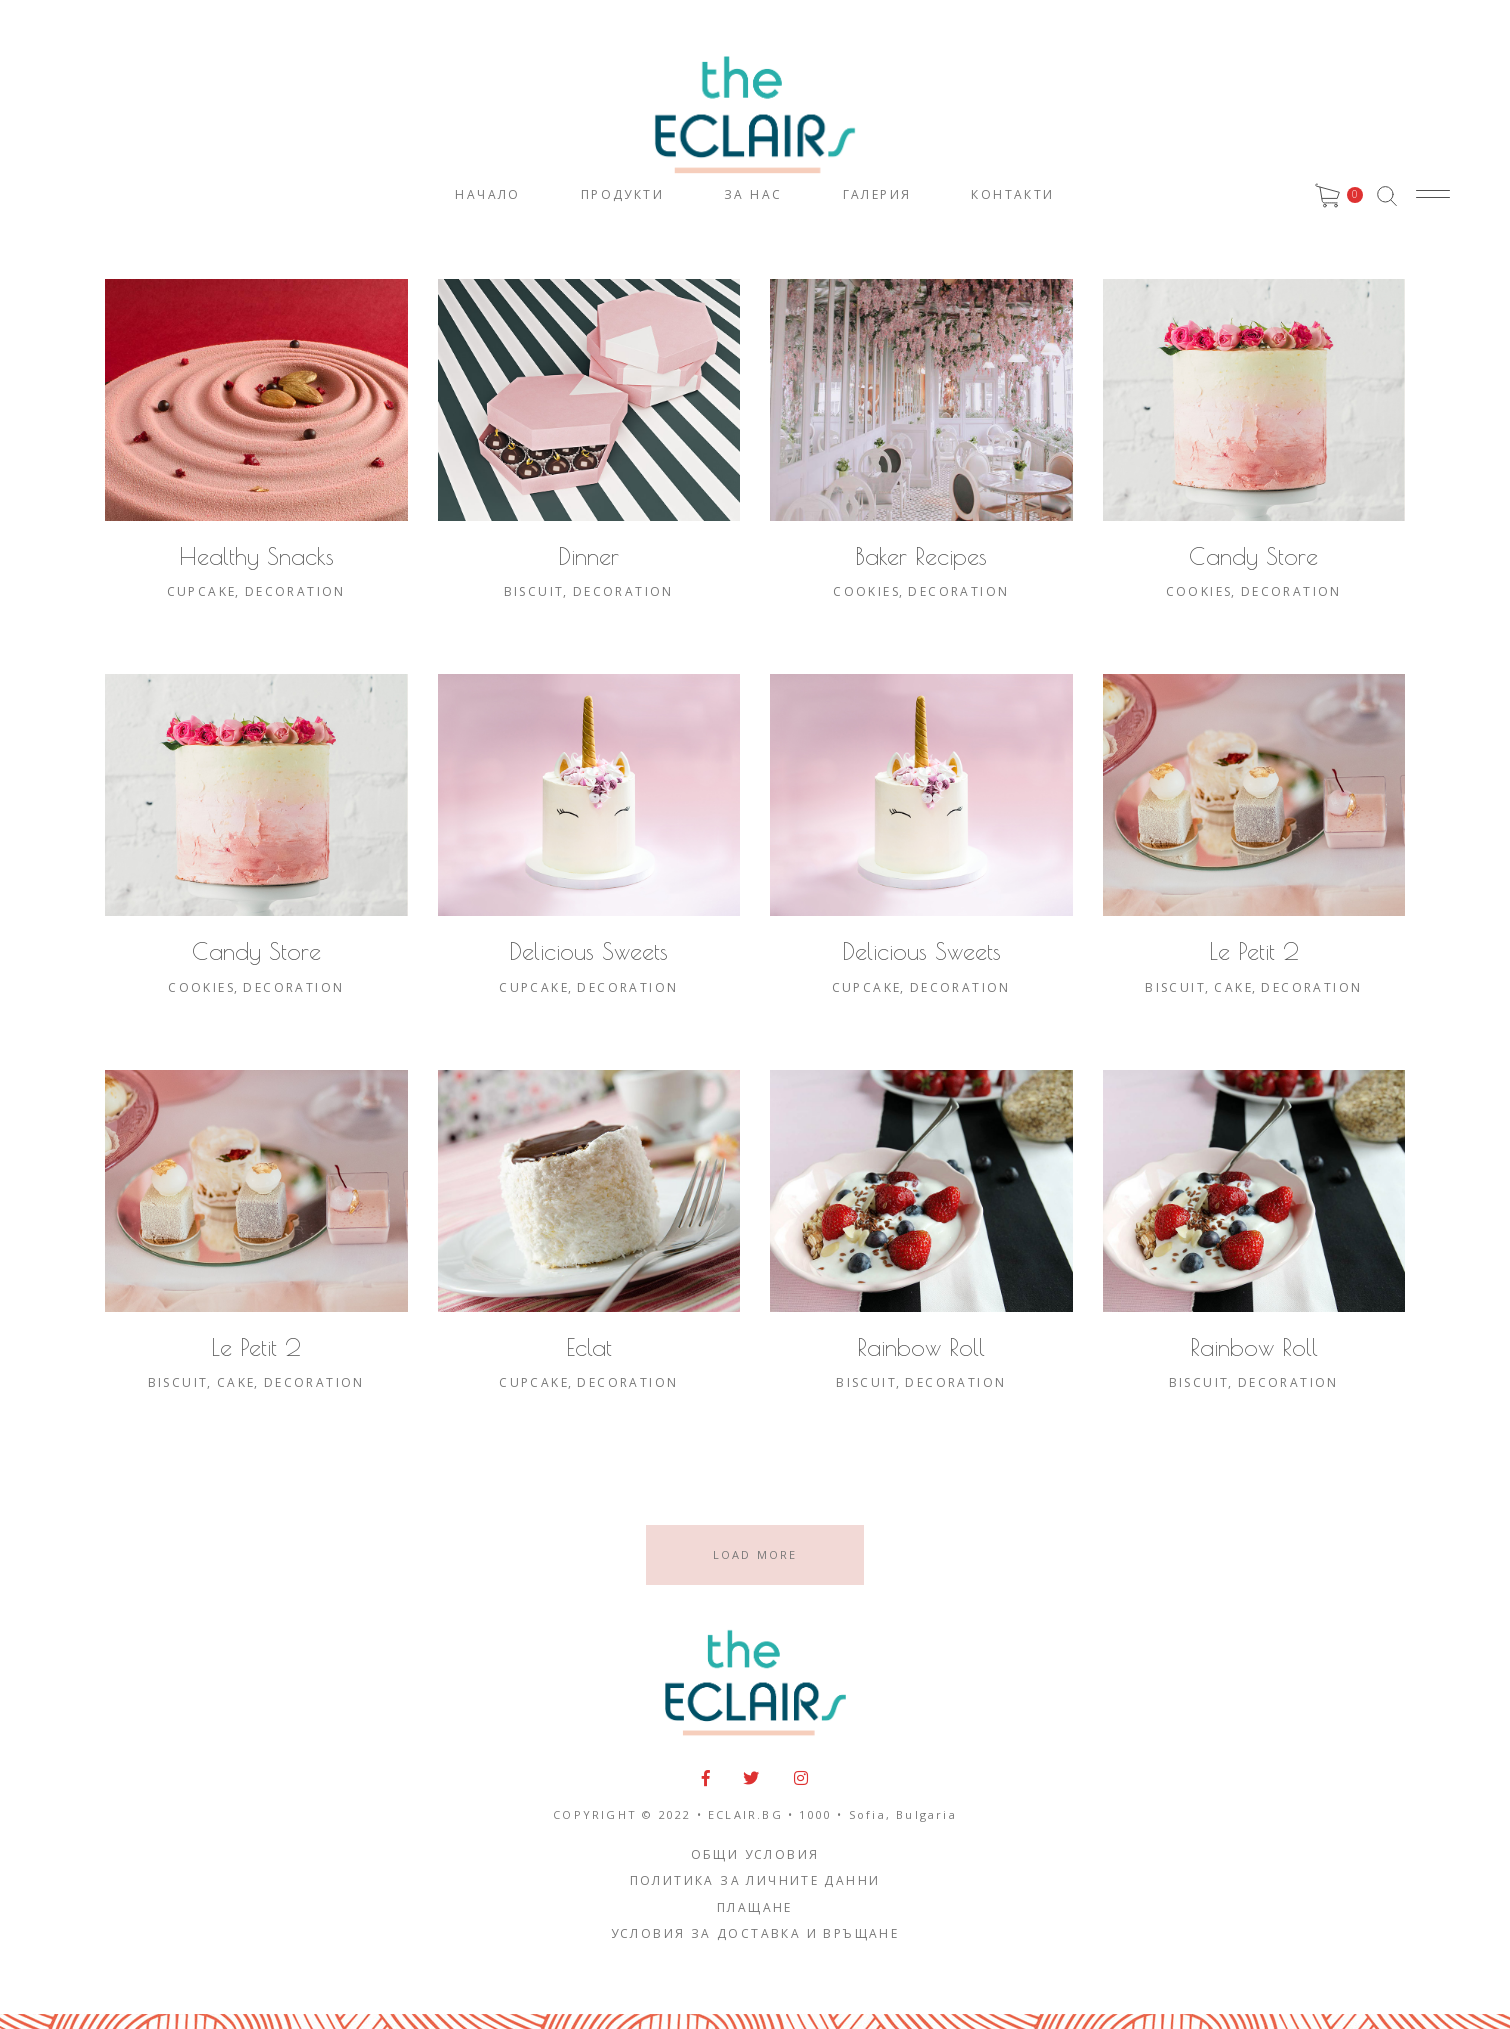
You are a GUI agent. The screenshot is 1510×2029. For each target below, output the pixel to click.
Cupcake (202, 591)
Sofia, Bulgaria (903, 1814)
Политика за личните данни (755, 1880)
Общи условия (755, 1854)
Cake (1233, 987)
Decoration (295, 591)
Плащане (755, 1907)
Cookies (866, 591)
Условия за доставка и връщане (755, 1933)
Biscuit (534, 591)
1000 (815, 1814)
